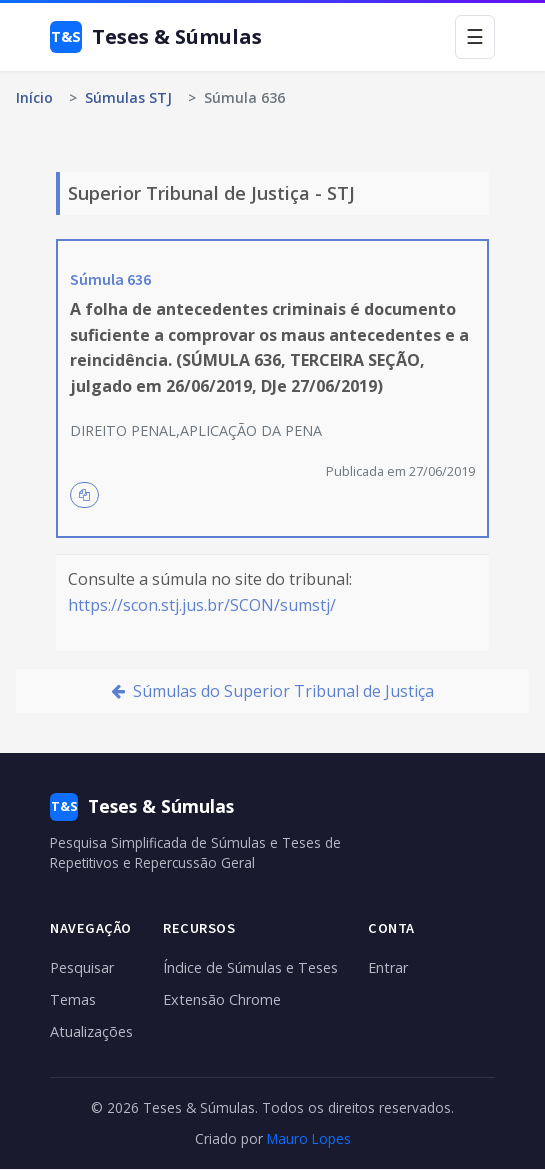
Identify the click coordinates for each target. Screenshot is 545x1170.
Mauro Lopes (309, 1138)
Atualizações (91, 1031)
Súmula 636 (110, 279)
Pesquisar (82, 967)
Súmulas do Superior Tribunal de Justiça (272, 691)
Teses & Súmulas (156, 37)
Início (34, 97)
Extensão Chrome (222, 999)
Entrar (388, 967)
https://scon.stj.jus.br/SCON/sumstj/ (202, 605)
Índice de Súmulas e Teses (250, 967)
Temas (73, 999)
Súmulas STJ (128, 97)
